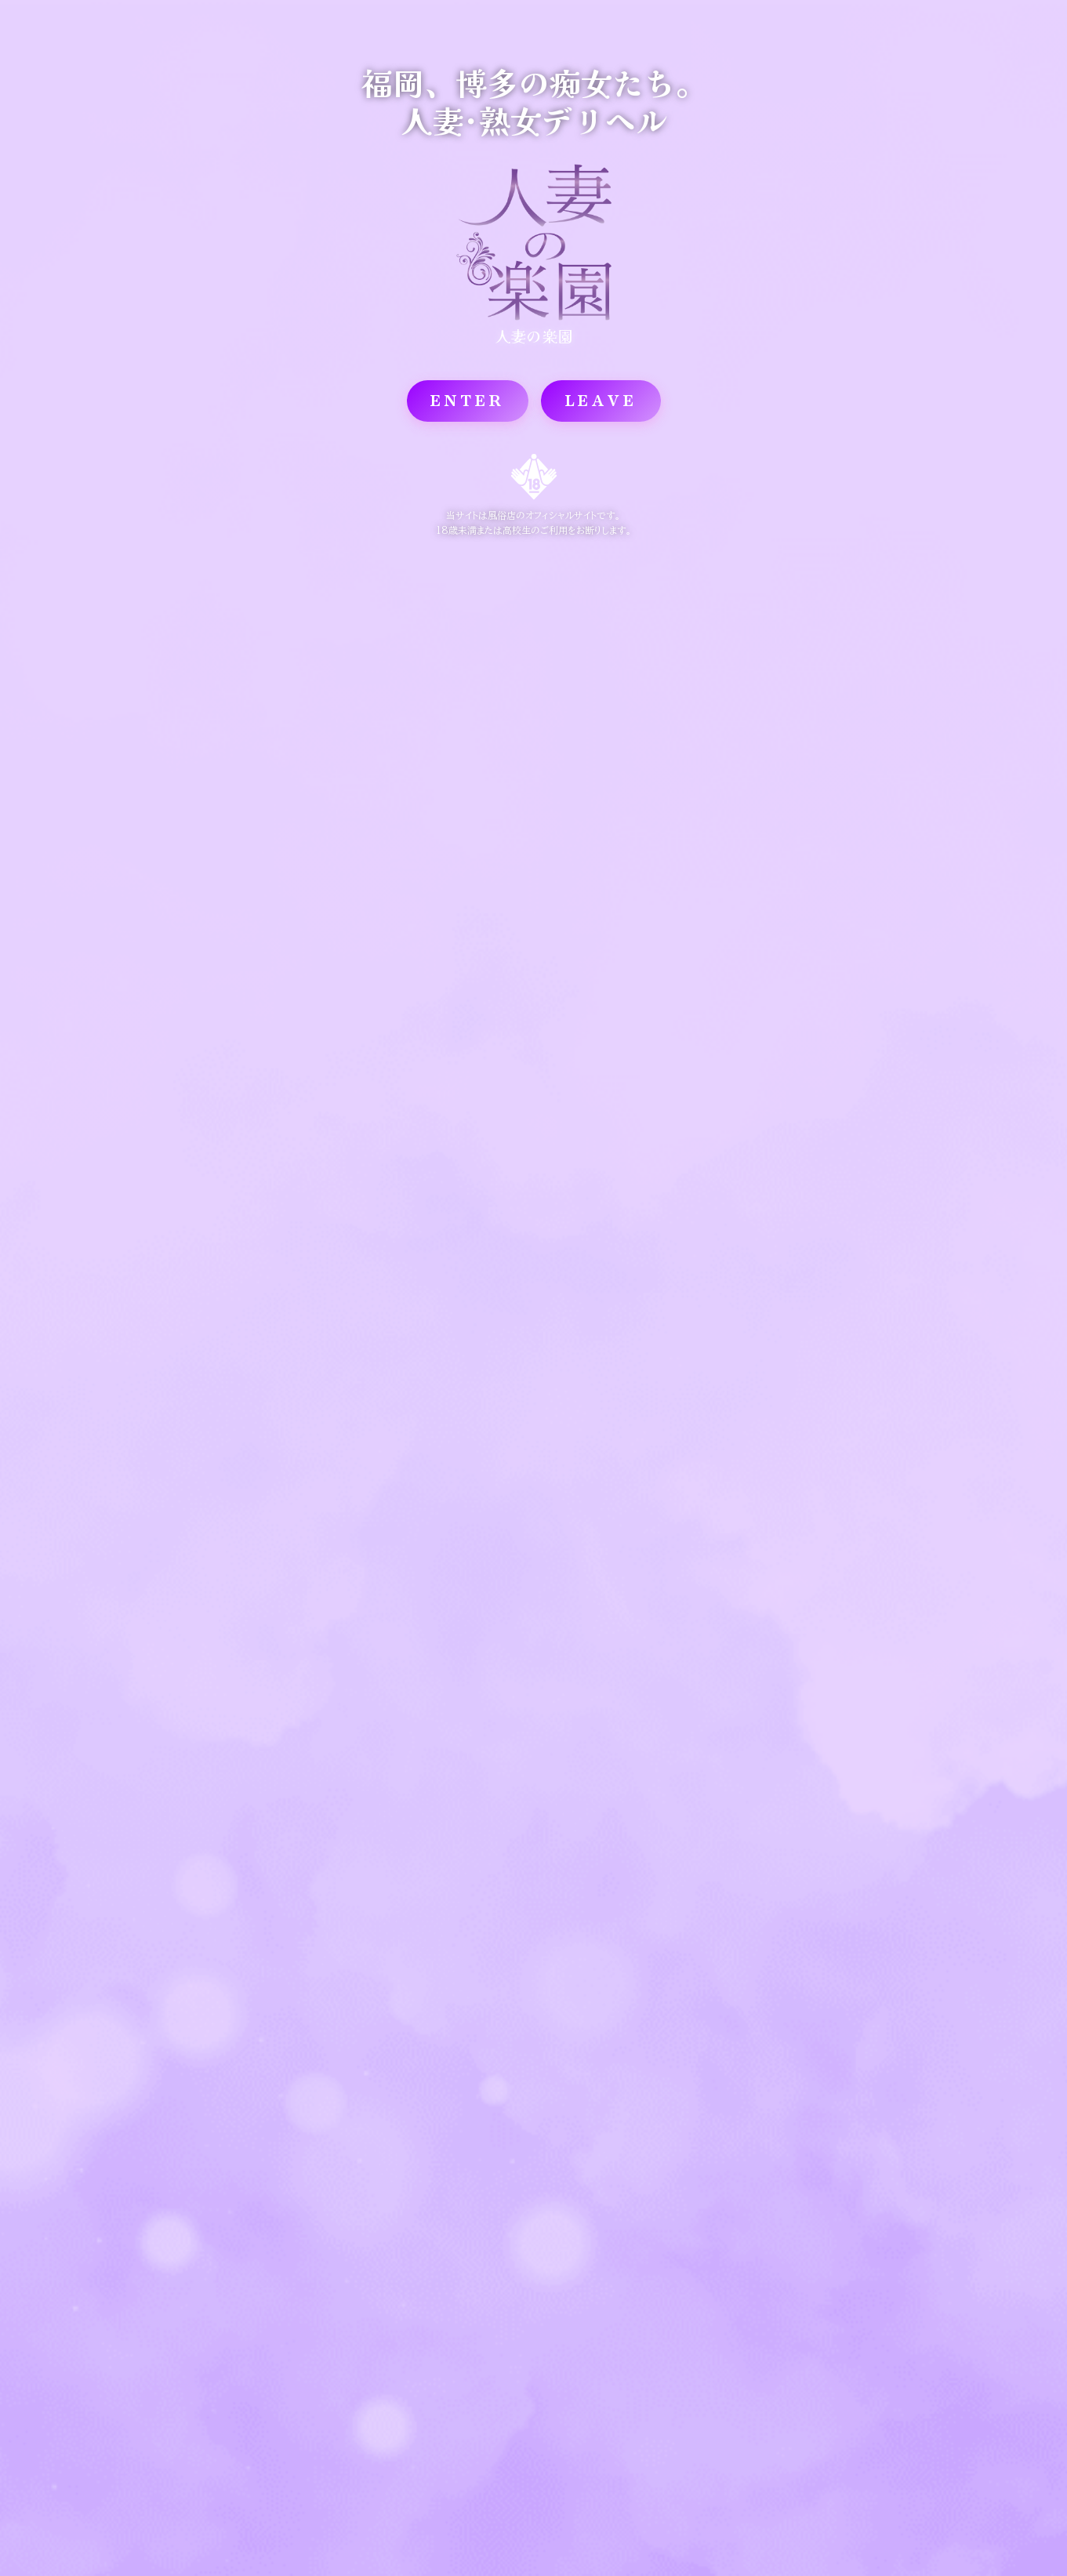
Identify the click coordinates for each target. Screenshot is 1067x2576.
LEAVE (600, 401)
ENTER (468, 401)
